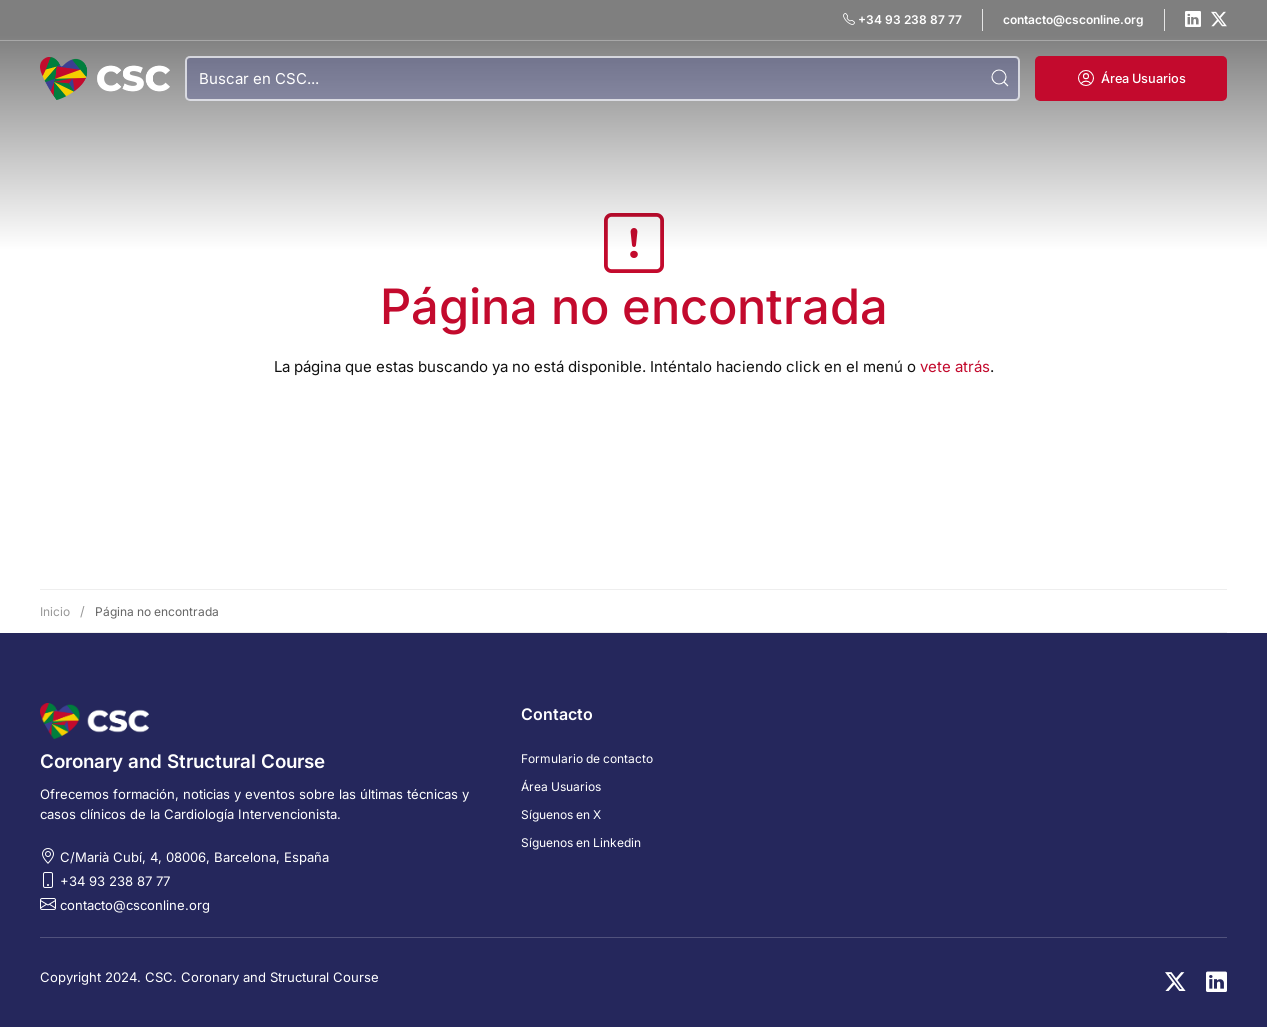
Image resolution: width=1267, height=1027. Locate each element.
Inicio (55, 611)
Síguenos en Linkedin (581, 842)
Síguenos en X (561, 814)
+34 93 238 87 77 (115, 881)
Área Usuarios (561, 786)
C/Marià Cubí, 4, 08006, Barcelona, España (194, 857)
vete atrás (955, 366)
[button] (1131, 78)
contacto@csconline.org (135, 905)
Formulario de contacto (587, 758)
